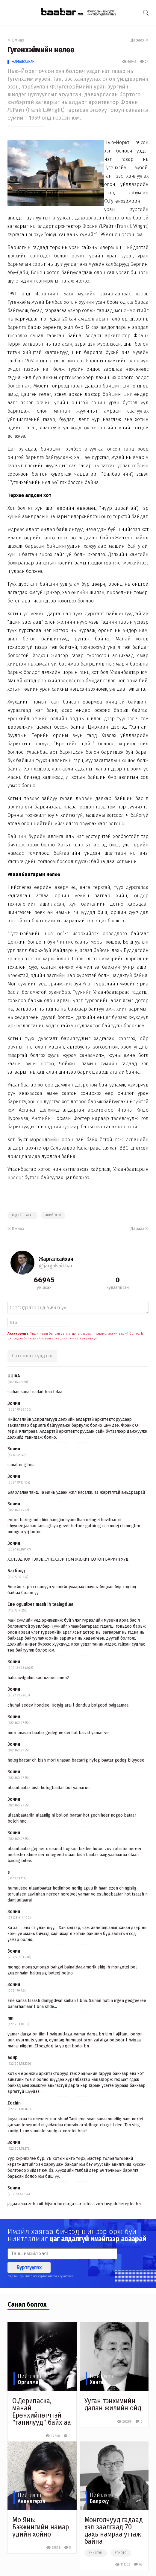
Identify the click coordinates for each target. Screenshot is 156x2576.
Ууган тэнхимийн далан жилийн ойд (112, 2404)
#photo (121, 2553)
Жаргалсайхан (23, 62)
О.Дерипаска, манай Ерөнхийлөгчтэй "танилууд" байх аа (41, 2412)
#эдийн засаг (22, 1215)
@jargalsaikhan (56, 1266)
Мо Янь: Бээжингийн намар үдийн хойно (40, 2527)
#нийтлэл (53, 1215)
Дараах (140, 40)
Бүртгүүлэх (29, 2267)
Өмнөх (15, 40)
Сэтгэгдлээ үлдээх (32, 1356)
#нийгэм (95, 2553)
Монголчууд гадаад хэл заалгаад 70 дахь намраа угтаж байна (113, 2531)
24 (144, 62)
